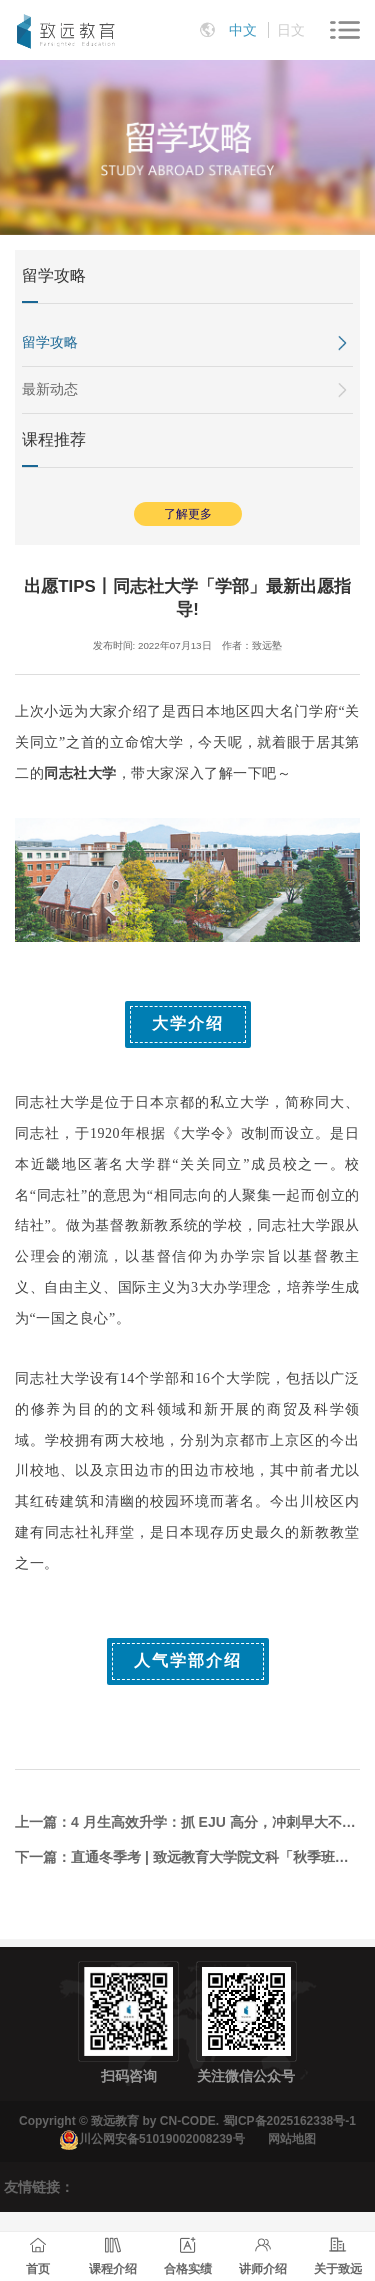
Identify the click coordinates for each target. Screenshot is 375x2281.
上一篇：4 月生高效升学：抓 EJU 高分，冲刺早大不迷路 (187, 1822)
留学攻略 (50, 342)
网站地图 (292, 2139)
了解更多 (188, 514)
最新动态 (50, 389)
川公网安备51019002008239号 (161, 2139)
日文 (291, 30)
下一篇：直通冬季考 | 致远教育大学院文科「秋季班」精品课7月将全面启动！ (187, 1857)
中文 (243, 30)
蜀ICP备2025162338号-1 (289, 2121)
